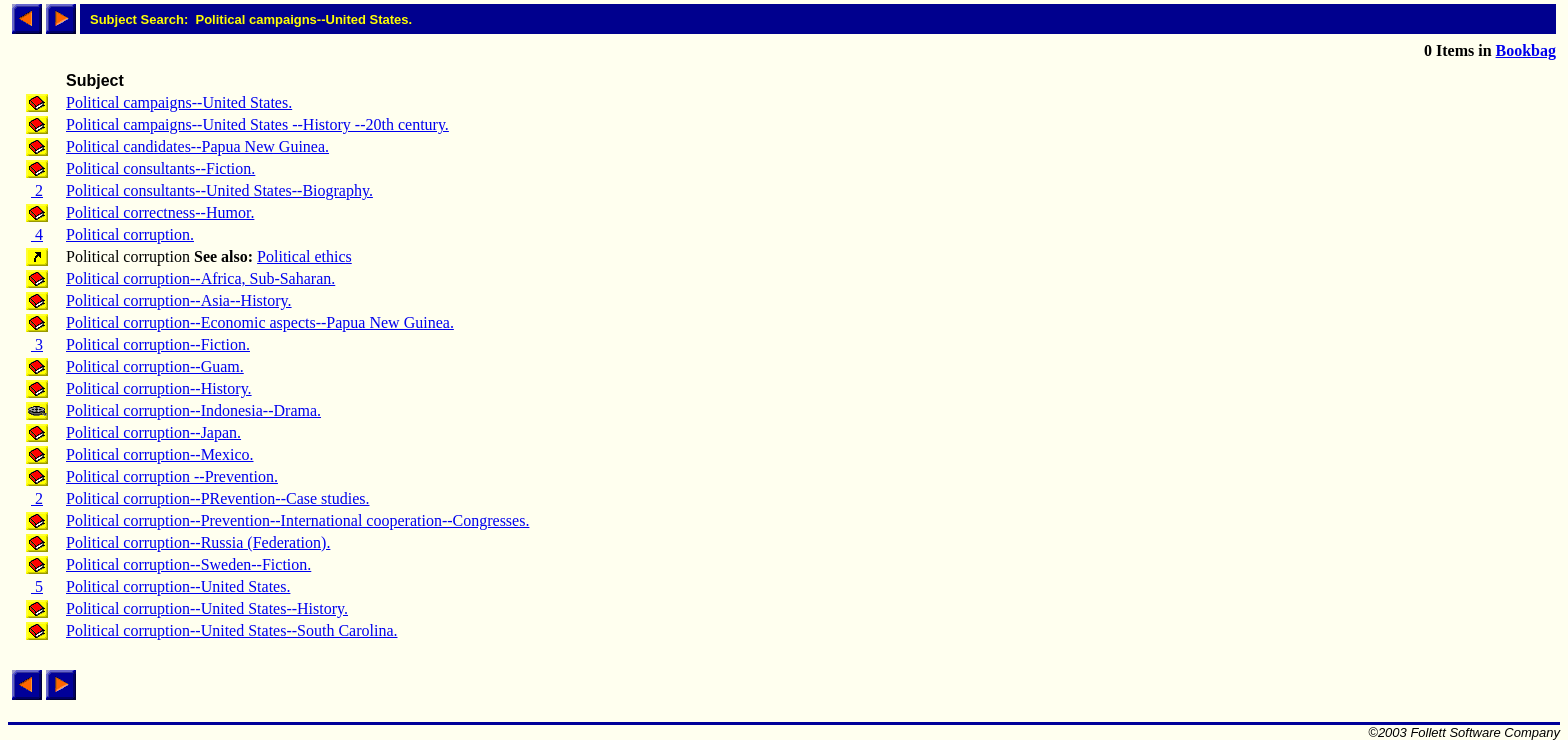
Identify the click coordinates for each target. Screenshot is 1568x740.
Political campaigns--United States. (179, 102)
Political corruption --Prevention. (172, 476)
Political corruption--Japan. (153, 432)
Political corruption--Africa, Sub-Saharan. (200, 278)
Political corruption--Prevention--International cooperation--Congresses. (297, 520)
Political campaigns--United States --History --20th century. (257, 124)
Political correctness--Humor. (160, 212)
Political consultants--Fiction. (160, 168)
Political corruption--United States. (178, 586)
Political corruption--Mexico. (160, 454)
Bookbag (1526, 50)
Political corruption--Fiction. (158, 344)
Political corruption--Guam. (155, 366)
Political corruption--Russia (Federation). (198, 542)
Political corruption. (130, 234)
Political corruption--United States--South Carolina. (232, 630)
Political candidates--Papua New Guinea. (197, 146)
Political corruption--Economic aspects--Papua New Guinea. (260, 322)
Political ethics (304, 256)
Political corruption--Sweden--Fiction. (188, 564)
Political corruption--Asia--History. (179, 300)
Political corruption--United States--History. (207, 608)
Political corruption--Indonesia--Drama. (193, 410)
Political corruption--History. (159, 388)
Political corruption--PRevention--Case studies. (218, 498)
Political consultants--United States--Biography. (219, 190)
